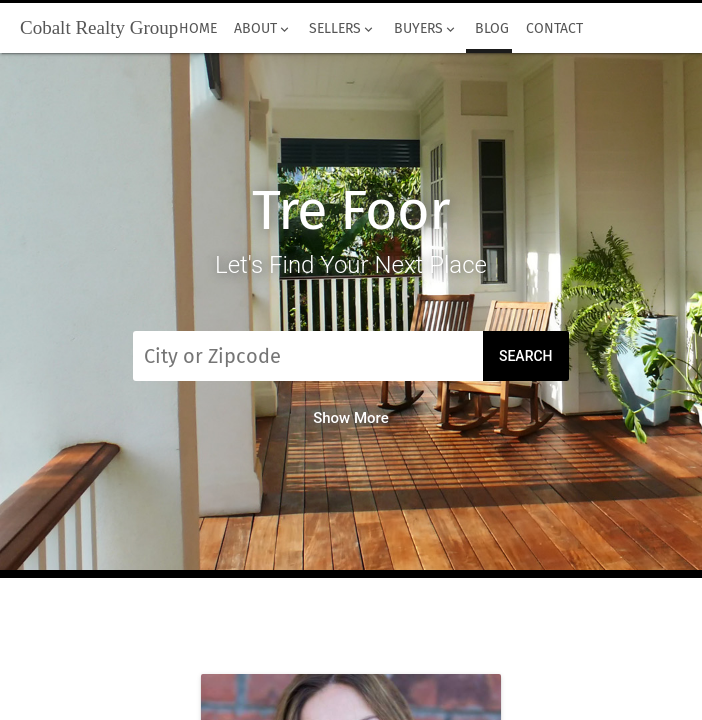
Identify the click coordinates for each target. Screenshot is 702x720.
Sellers (343, 29)
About (263, 29)
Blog (491, 29)
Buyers (425, 29)
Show (351, 418)
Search (526, 356)
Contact (554, 29)
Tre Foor (351, 210)
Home (197, 29)
